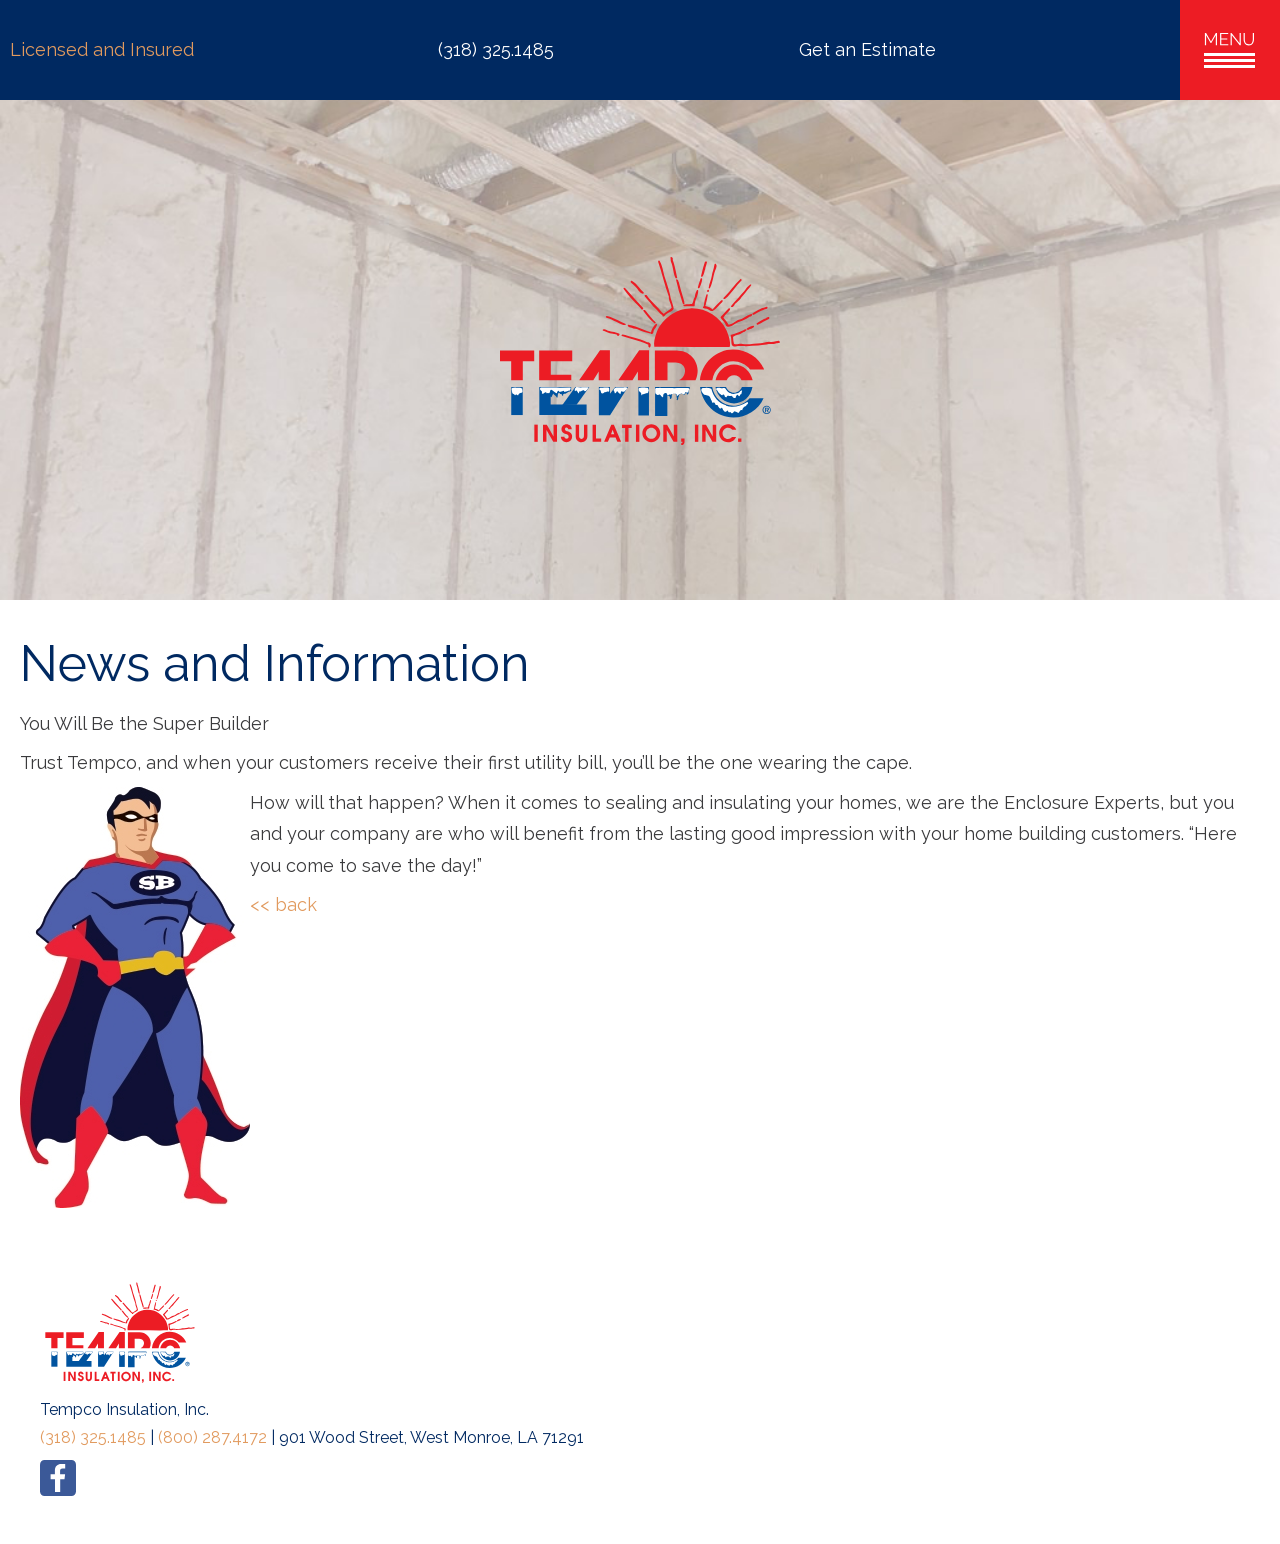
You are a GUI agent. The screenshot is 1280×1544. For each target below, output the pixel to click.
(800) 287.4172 (212, 1437)
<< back (283, 904)
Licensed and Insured (102, 49)
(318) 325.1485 (93, 1437)
